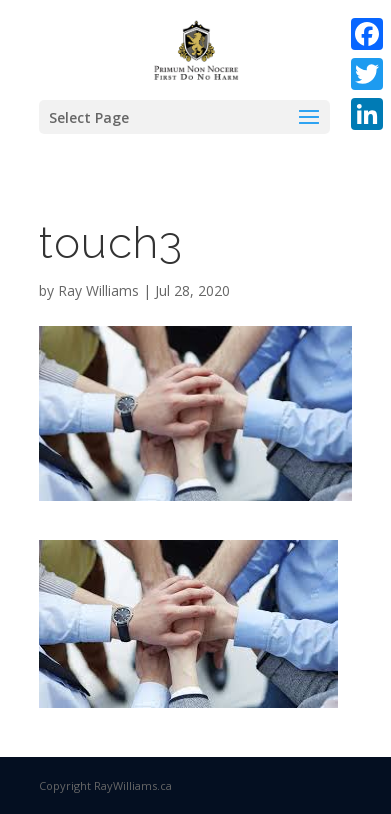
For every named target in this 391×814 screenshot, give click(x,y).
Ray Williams (98, 290)
